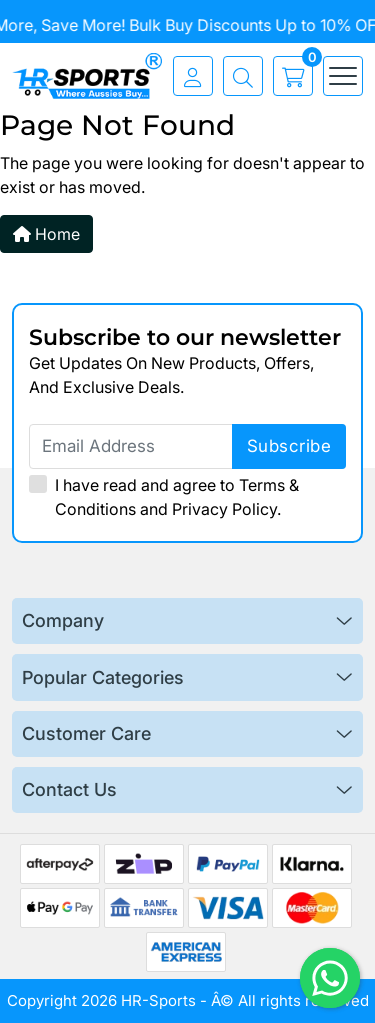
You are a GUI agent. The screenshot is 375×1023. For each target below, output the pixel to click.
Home (46, 234)
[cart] (288, 76)
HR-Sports (158, 1000)
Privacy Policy (224, 509)
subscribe (289, 446)
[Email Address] (187, 446)
